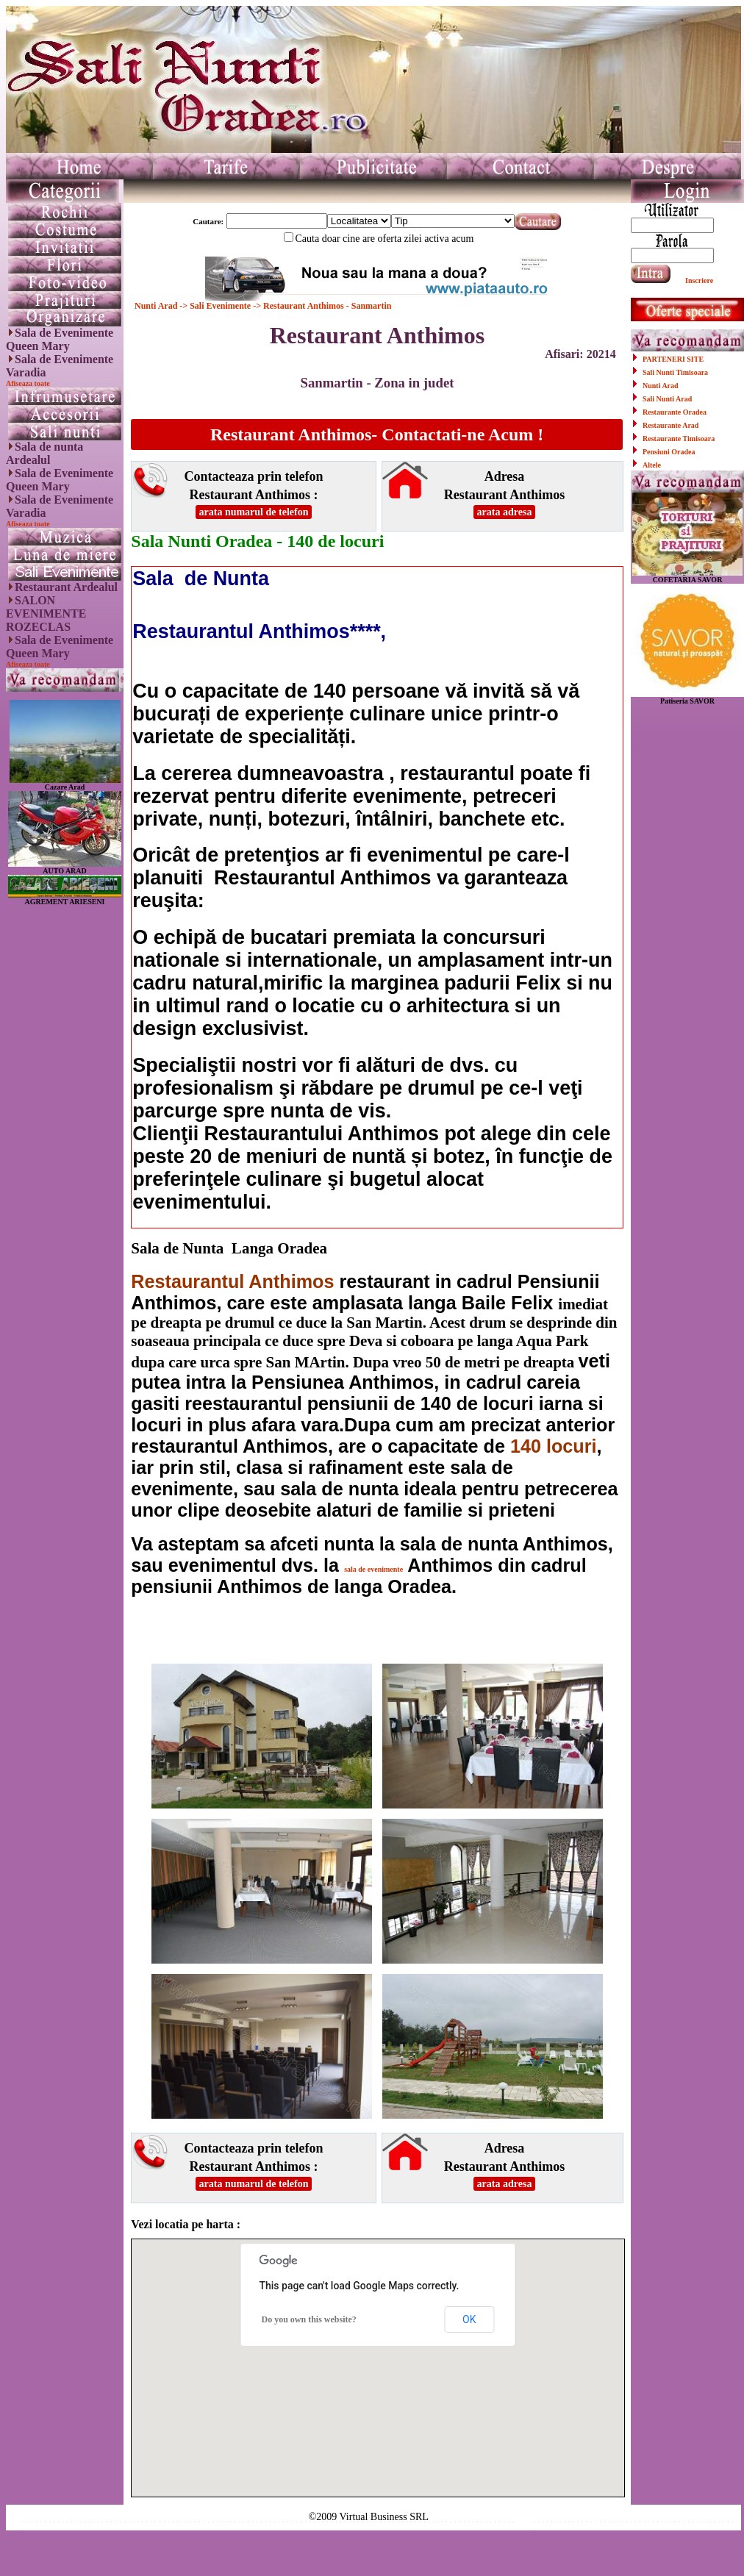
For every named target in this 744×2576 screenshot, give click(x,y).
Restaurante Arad (670, 425)
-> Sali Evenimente (215, 306)
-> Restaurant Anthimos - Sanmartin (321, 306)
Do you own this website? (308, 2319)
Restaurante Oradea (675, 412)
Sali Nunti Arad (667, 399)
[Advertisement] (65, 1126)
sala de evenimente (373, 1569)
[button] (377, 2354)
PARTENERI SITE (673, 359)
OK (469, 2319)
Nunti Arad (157, 306)
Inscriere (699, 280)
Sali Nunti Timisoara (675, 372)
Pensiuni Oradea (669, 452)
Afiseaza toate (28, 383)
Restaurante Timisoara (679, 438)
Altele (652, 465)
